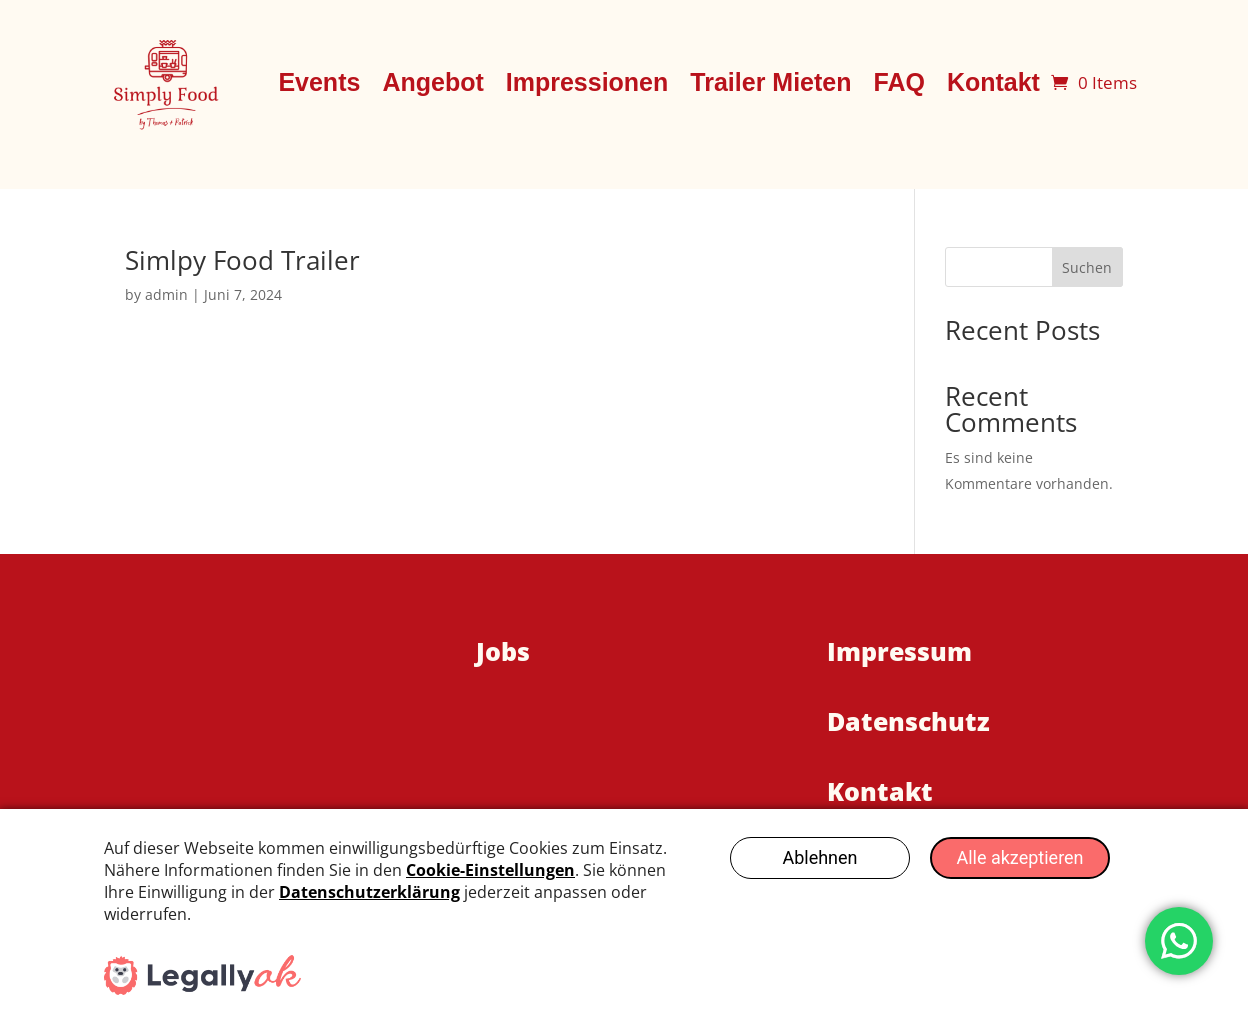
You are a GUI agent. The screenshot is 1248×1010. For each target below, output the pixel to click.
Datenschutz (908, 721)
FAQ (898, 82)
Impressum (899, 651)
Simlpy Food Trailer (242, 260)
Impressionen (587, 82)
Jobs (503, 651)
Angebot (432, 82)
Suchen (1087, 267)
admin (166, 294)
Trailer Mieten (770, 82)
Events (319, 82)
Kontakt (993, 82)
